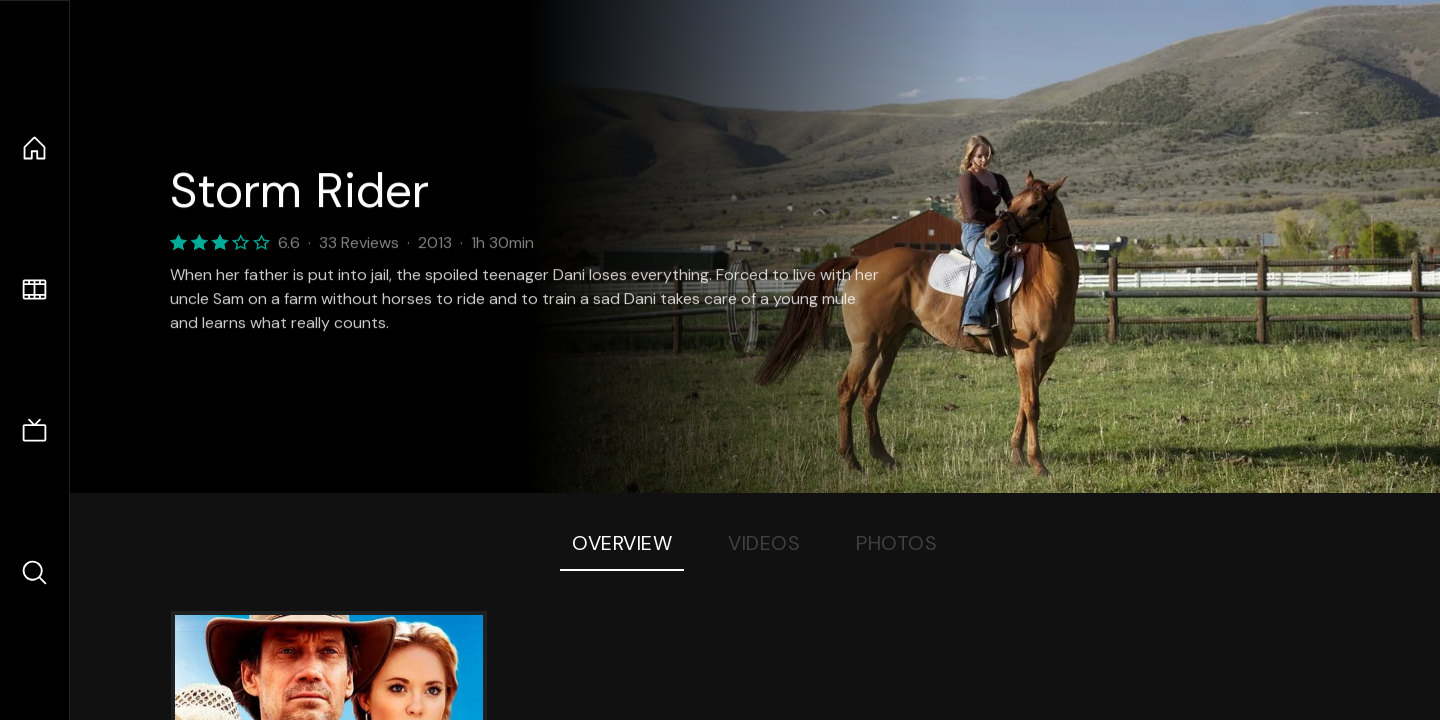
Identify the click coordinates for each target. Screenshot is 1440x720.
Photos (896, 543)
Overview (622, 543)
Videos (764, 543)
